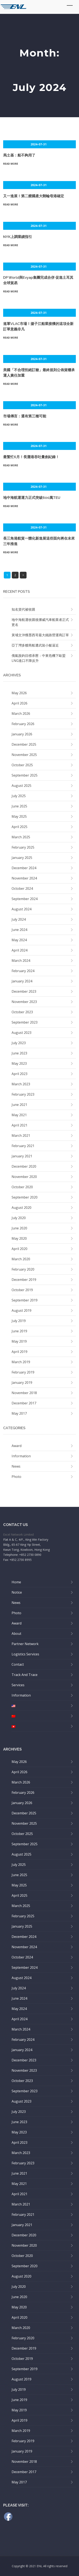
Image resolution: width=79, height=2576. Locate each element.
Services (18, 1685)
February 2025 (23, 847)
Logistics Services (25, 1654)
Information (21, 1456)
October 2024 (22, 888)
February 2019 (23, 1372)
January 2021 (22, 1156)
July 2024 (19, 919)
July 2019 (19, 1320)
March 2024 (21, 960)
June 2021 (19, 1104)
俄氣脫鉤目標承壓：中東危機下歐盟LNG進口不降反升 (39, 658)
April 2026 (19, 703)
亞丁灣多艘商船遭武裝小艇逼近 (35, 645)
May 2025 (19, 816)
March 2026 (21, 713)
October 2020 (22, 1187)
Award (16, 1445)
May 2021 (19, 1115)
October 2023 (22, 1012)
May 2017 (19, 1413)
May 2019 (19, 1341)
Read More (10, 164)
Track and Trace (24, 1674)
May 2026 (19, 693)
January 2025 (22, 857)
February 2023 (23, 1094)
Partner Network (25, 1644)
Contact (18, 1664)
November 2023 (24, 1001)
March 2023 (21, 1084)
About (16, 1633)
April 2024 (19, 950)
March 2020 (21, 1259)
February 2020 (23, 1269)
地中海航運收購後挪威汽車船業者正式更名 (40, 622)
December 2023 (24, 991)
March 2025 (21, 837)
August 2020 (21, 1207)
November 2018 (24, 1393)
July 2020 (19, 1218)
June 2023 (19, 1053)
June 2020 (19, 1228)
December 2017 (24, 1403)
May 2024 (19, 940)
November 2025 (24, 754)
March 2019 (21, 1362)
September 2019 (24, 1300)
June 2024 (19, 929)
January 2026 (22, 734)
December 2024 (24, 868)
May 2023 (19, 1063)
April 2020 (19, 1248)
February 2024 (23, 971)
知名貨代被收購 (23, 609)
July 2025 (19, 796)
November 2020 (24, 1176)
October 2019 (22, 1290)
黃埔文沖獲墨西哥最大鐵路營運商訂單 (40, 635)
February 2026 (23, 724)
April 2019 (19, 1351)
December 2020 (24, 1166)
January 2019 (22, 1382)
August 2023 (21, 1032)
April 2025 (19, 826)
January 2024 (22, 981)
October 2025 (22, 765)
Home (16, 1582)
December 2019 (24, 1279)
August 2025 (21, 785)
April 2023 (19, 1073)
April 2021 (19, 1125)
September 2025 (24, 775)
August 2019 (21, 1310)
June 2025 (19, 806)
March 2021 (21, 1135)
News (16, 1466)
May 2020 (19, 1238)
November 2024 (24, 878)
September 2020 (24, 1197)
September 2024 (24, 898)
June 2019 (19, 1331)
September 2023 (24, 1022)
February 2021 (23, 1145)
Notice (17, 1592)
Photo (16, 1476)
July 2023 (19, 1043)
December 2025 (24, 744)
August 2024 (21, 909)
